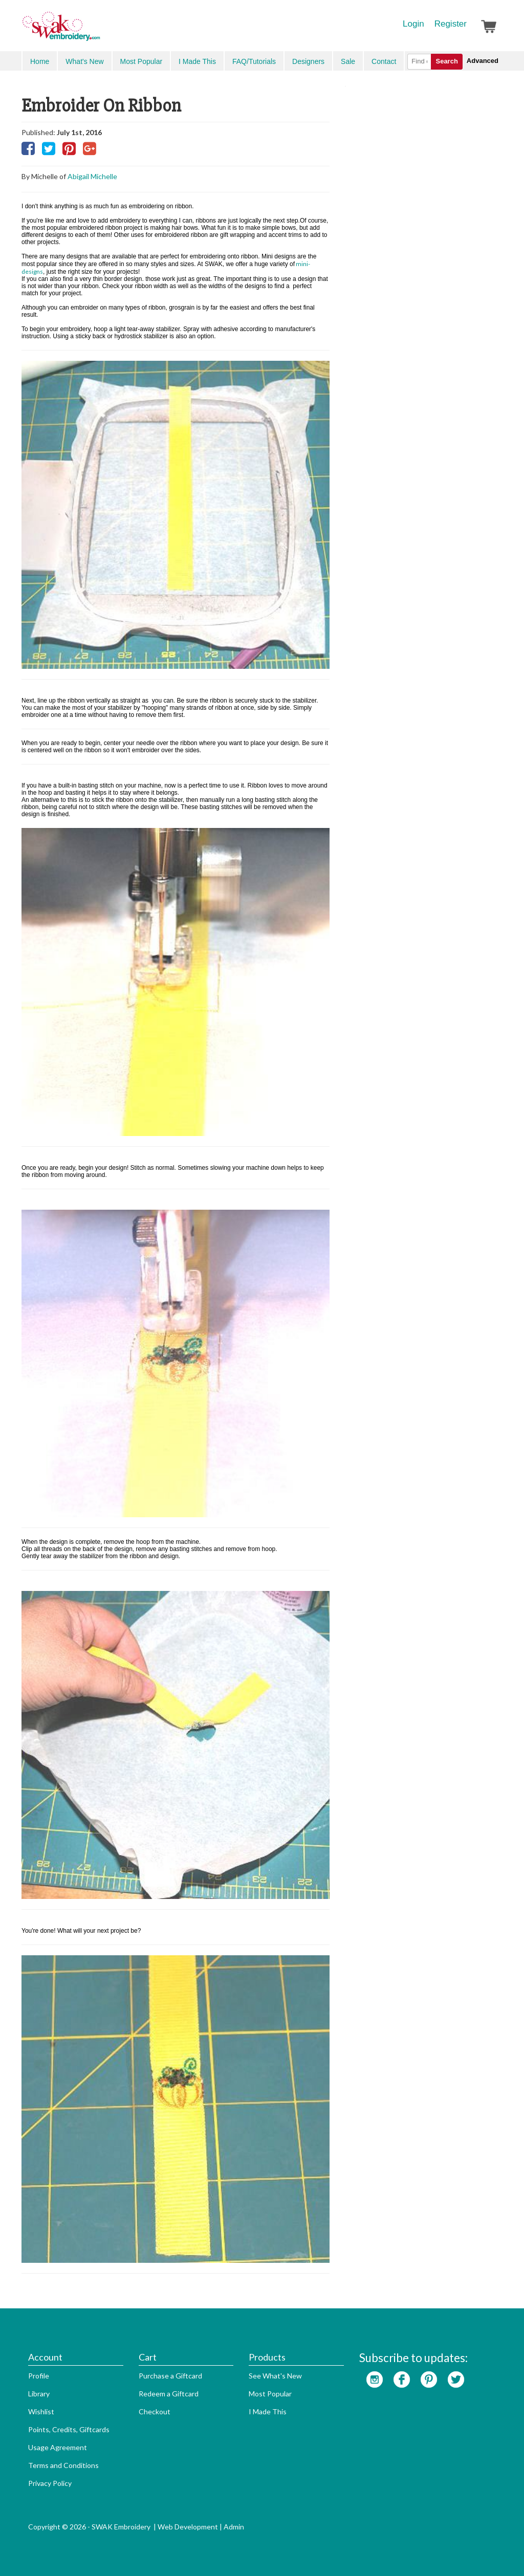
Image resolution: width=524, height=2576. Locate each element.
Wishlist (41, 2411)
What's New (84, 61)
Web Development (188, 2526)
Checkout (154, 2411)
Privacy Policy (50, 2483)
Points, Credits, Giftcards (69, 2429)
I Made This (197, 61)
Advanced (482, 60)
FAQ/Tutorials (254, 61)
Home (39, 61)
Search (446, 61)
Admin (234, 2526)
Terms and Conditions (63, 2465)
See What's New (275, 2375)
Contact (384, 61)
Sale (348, 61)
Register (450, 24)
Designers (308, 61)
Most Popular (141, 61)
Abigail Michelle (92, 176)
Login (413, 24)
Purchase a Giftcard (170, 2375)
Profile (38, 2375)
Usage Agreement (57, 2447)
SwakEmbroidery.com (98, 30)
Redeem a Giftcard (169, 2393)
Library (39, 2393)
